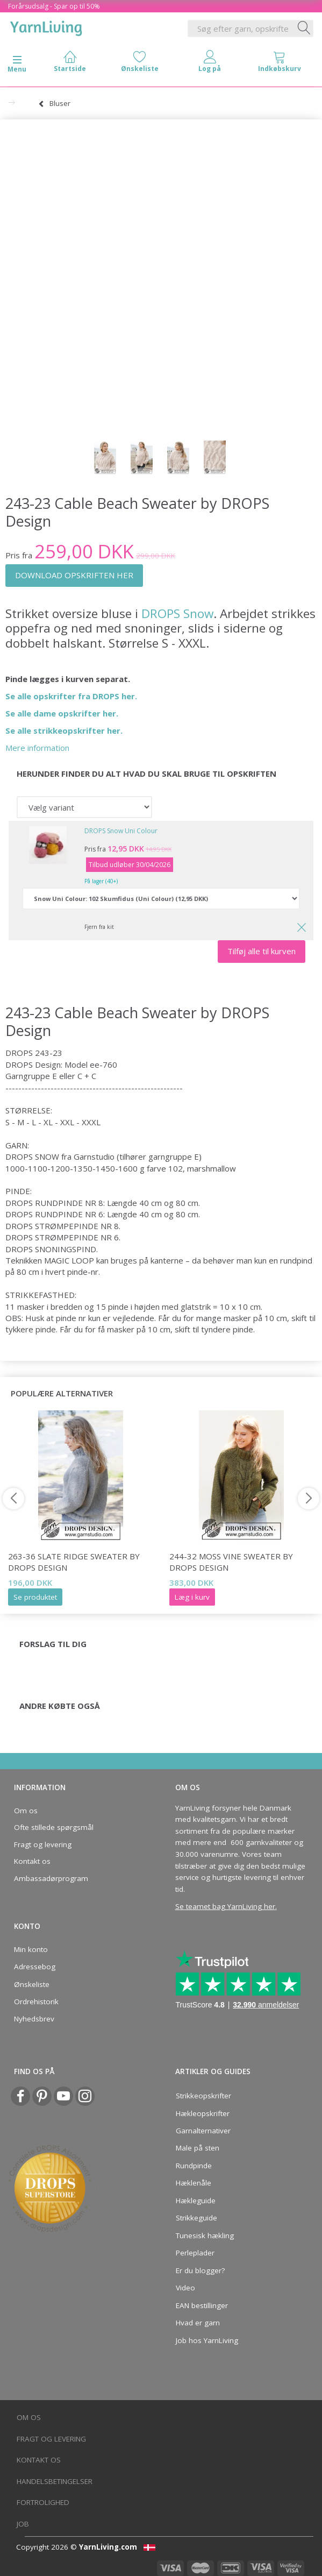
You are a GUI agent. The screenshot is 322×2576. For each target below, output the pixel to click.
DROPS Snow (177, 613)
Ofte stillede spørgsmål (54, 1827)
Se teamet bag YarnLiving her (225, 1906)
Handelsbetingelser (54, 2481)
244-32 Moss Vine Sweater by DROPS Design (231, 1562)
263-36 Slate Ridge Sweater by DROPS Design (74, 1562)
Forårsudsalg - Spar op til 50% (54, 6)
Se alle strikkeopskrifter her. (64, 730)
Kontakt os (32, 1861)
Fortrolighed (43, 2502)
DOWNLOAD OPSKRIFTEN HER (74, 575)
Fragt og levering (42, 1844)
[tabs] (280, 64)
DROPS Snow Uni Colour (121, 830)
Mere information (37, 747)
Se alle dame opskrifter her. (61, 713)
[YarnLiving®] (46, 26)
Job (23, 2524)
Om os (26, 1810)
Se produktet (35, 1597)
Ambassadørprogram (51, 1878)
